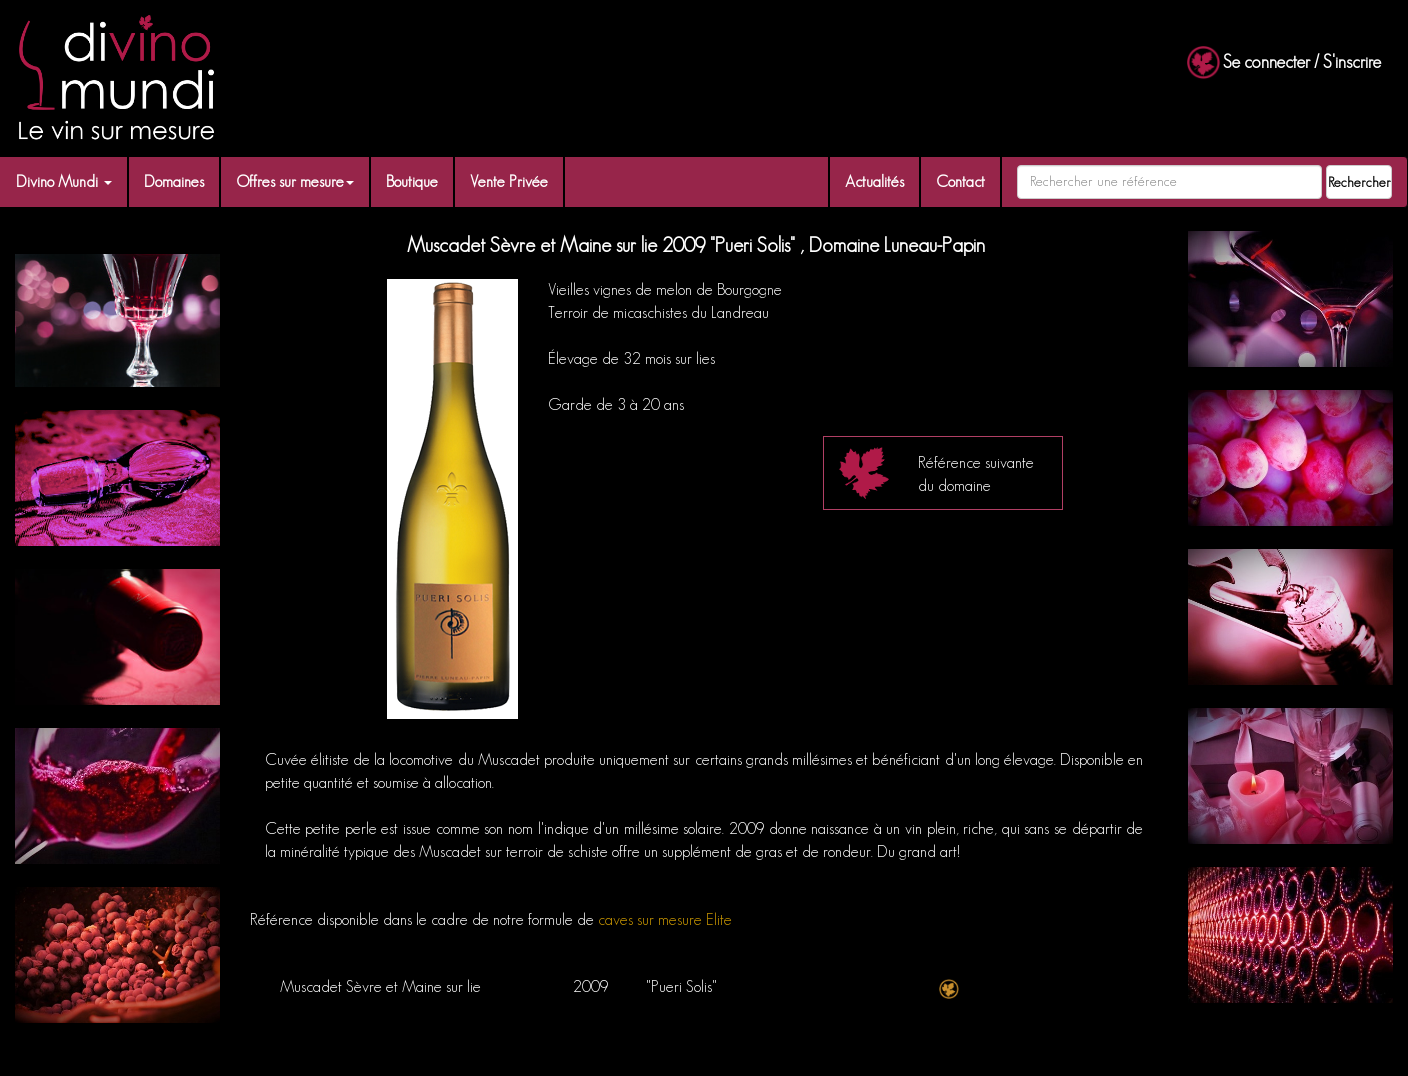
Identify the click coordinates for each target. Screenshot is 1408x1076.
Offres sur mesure (295, 181)
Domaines (174, 181)
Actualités (874, 181)
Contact (960, 181)
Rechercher (1359, 182)
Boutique (412, 181)
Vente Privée (509, 181)
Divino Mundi (64, 181)
